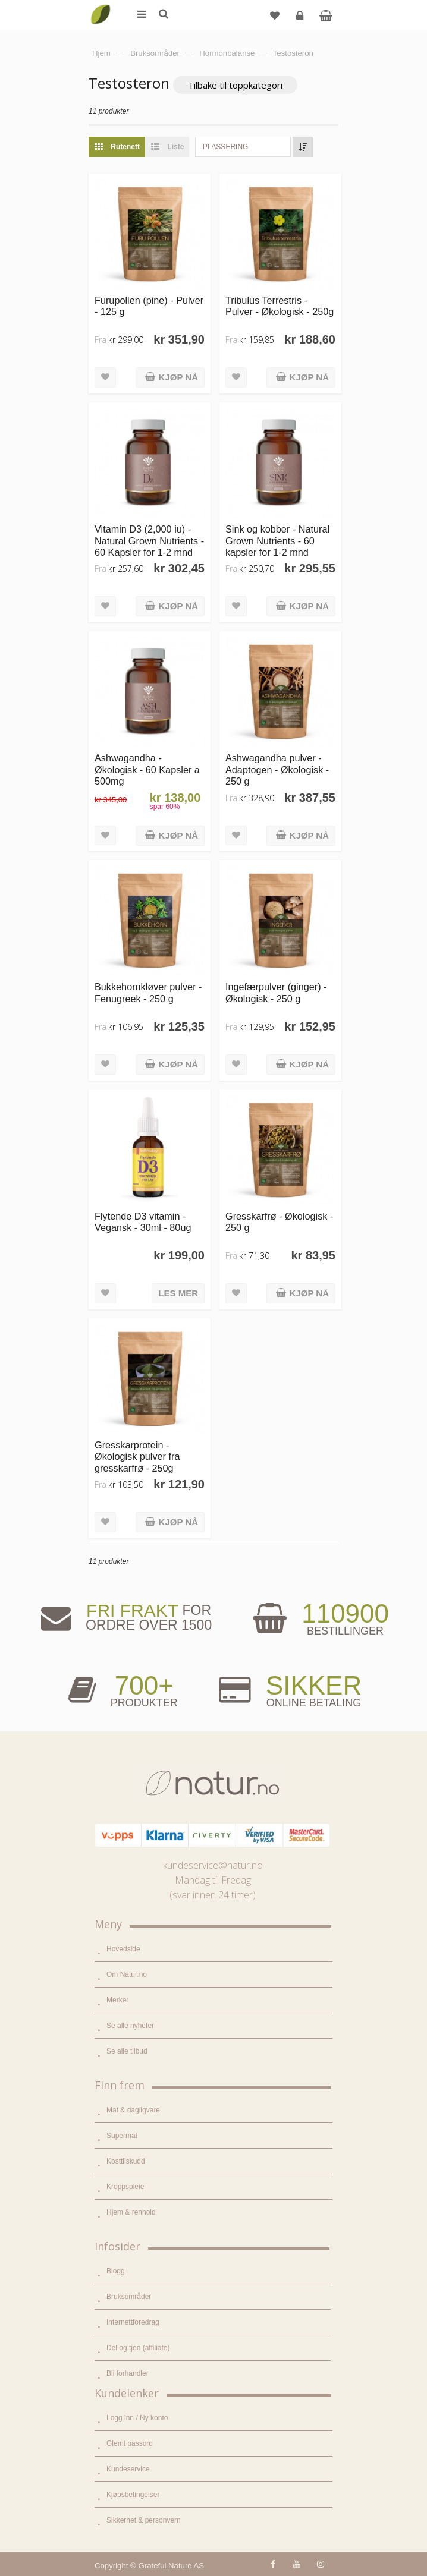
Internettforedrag (132, 2322)
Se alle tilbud (126, 2051)
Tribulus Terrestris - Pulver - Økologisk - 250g (279, 306)
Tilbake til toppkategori (235, 85)
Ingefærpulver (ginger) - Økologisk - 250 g (276, 992)
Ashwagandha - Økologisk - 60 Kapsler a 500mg (147, 769)
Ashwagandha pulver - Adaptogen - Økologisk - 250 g (277, 769)
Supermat (121, 2135)
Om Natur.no (126, 1974)
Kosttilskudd (125, 2161)
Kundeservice (128, 2469)
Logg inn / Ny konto (137, 2418)
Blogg (115, 2271)
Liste (164, 147)
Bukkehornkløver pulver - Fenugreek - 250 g (148, 992)
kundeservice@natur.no (213, 1865)
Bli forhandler (127, 2373)
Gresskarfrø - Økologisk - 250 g (279, 1222)
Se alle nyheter (130, 2025)
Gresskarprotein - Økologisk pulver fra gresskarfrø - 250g (137, 1456)
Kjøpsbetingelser (132, 2494)
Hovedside (123, 1949)
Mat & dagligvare (133, 2110)
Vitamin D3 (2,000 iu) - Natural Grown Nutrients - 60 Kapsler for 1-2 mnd (149, 541)
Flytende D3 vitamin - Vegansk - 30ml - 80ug (143, 1222)
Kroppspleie (125, 2187)
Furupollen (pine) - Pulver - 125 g (149, 306)
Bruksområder (128, 2296)
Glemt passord (129, 2443)
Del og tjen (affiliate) (138, 2348)
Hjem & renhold (131, 2212)
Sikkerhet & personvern (143, 2520)
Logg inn (301, 20)
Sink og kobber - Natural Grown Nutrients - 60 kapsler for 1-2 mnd (277, 541)
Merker (117, 2000)
